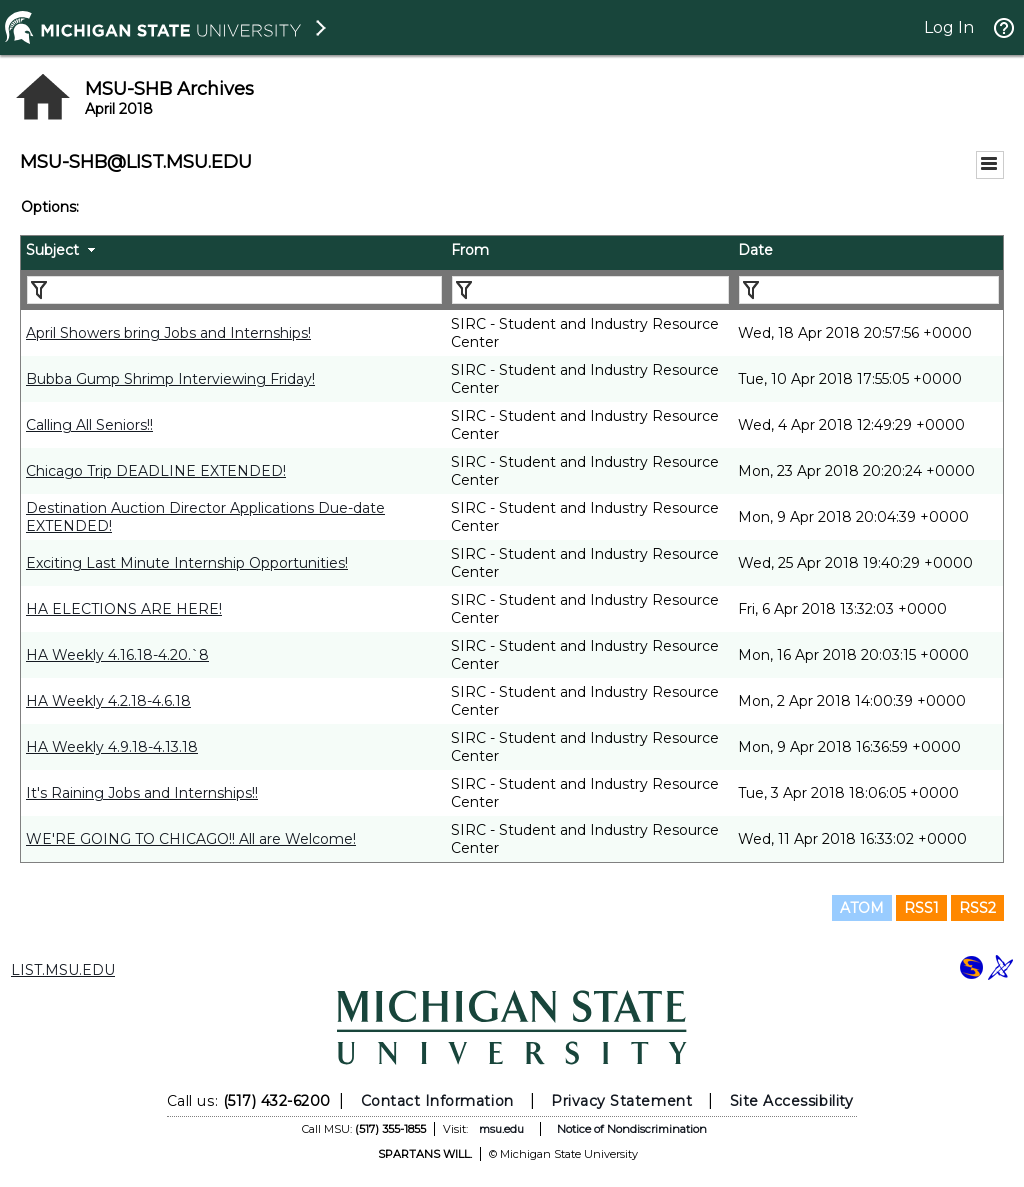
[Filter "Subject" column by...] (234, 290)
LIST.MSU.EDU (63, 970)
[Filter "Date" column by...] (869, 290)
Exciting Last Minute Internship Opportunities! (187, 563)
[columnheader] (233, 253)
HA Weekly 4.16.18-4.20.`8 (117, 655)
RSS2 (977, 908)
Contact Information (437, 1101)
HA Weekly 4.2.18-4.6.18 (108, 701)
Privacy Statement (621, 1101)
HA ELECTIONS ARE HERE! (124, 609)
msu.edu (501, 1129)
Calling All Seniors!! (89, 425)
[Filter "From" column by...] (590, 290)
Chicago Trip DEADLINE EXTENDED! (156, 471)
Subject (52, 250)
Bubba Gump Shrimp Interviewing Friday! (170, 379)
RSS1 (921, 908)
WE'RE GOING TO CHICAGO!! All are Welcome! (191, 839)
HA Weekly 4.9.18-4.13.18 (112, 747)
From (470, 250)
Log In (949, 27)
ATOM (862, 908)
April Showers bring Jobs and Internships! (168, 333)
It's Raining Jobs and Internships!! (142, 793)
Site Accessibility (792, 1101)
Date (755, 250)
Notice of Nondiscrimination (632, 1129)
